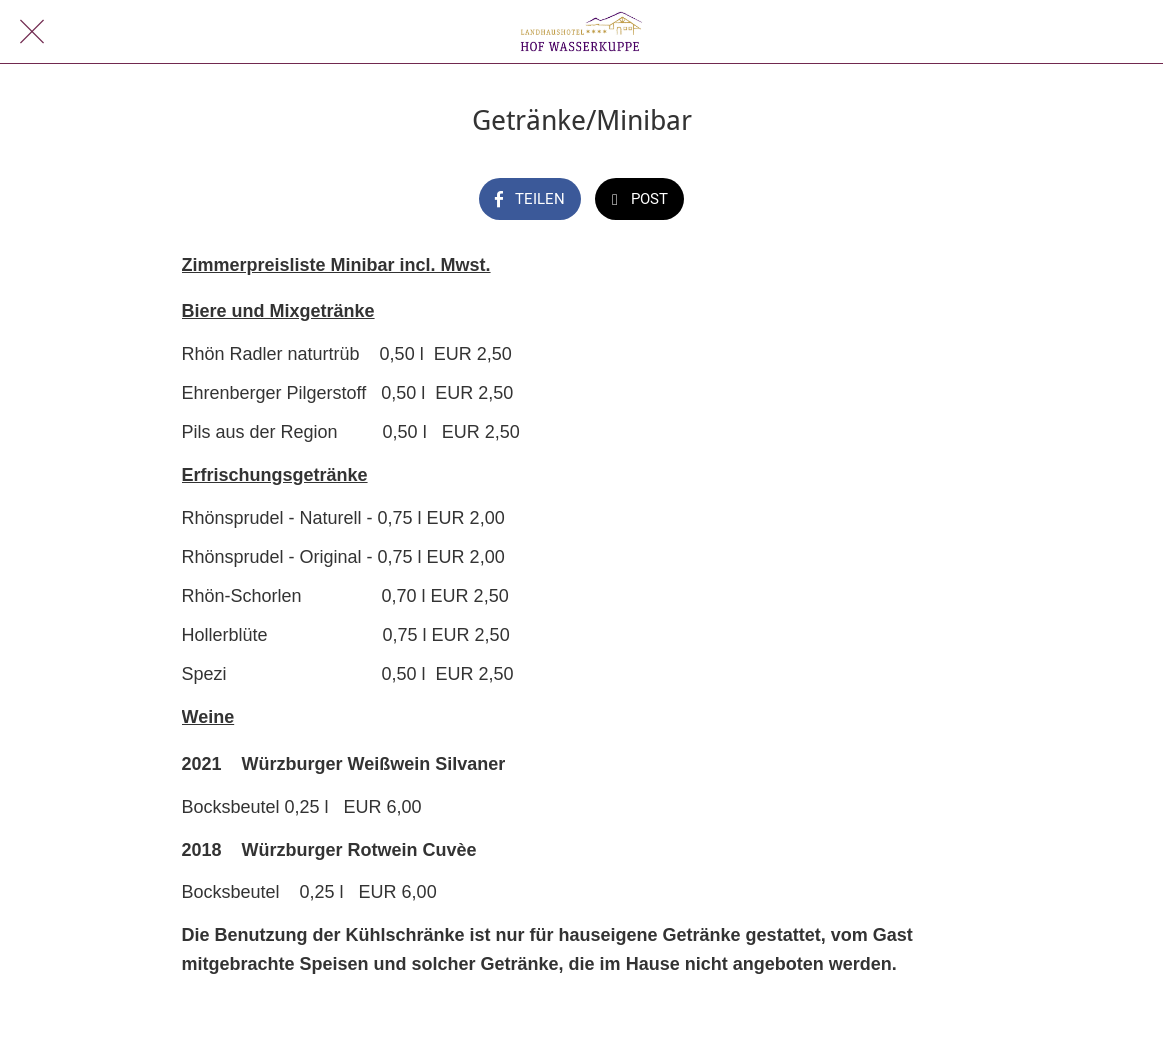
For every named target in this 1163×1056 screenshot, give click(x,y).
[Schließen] (32, 32)
